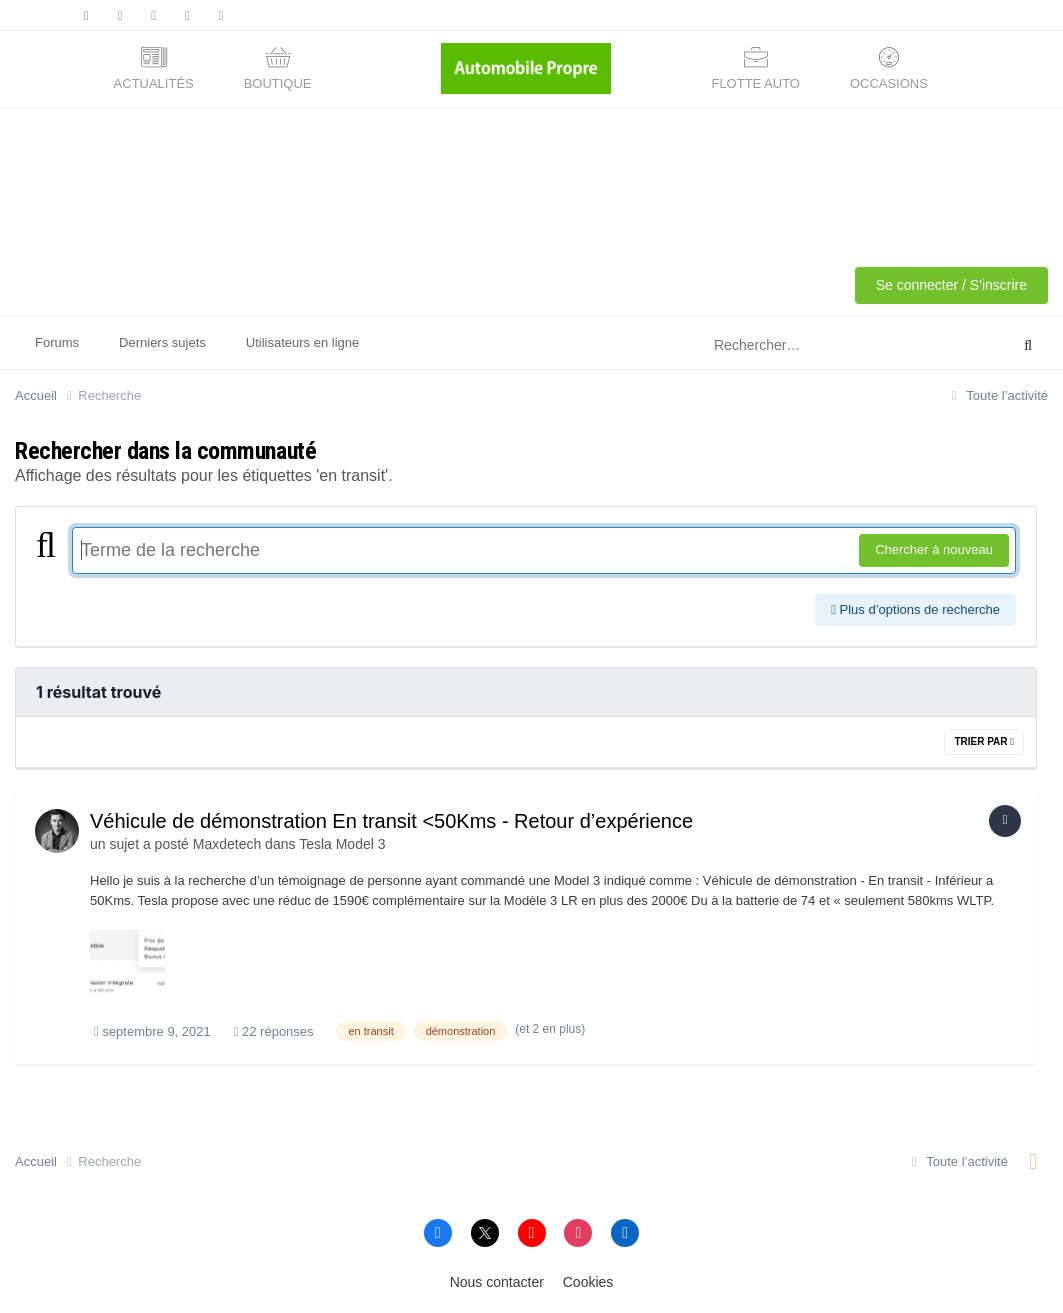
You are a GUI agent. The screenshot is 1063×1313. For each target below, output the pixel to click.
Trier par (984, 741)
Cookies (588, 1282)
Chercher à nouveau (934, 549)
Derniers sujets (162, 342)
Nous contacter (497, 1282)
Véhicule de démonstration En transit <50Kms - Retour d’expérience (391, 821)
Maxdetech (227, 844)
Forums (57, 342)
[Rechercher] (833, 346)
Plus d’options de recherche (915, 609)
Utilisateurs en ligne (302, 342)
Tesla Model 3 (342, 844)
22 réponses (274, 1031)
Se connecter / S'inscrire (951, 285)
